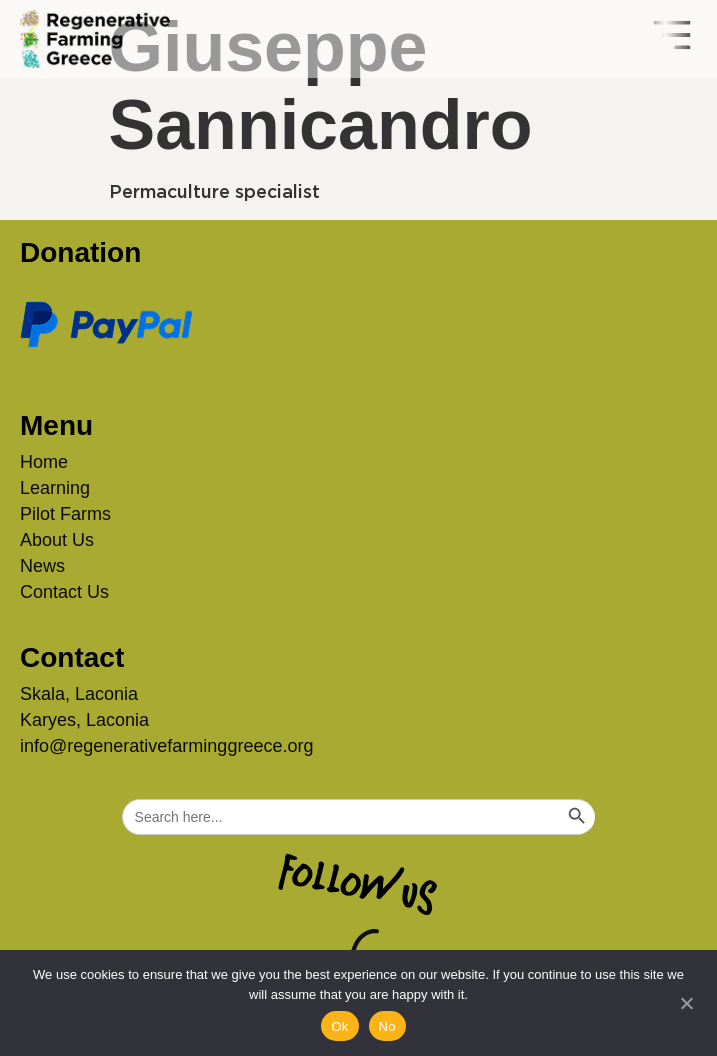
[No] (686, 1001)
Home (44, 462)
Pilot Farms (65, 514)
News (42, 566)
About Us (57, 540)
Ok (339, 1026)
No (387, 1026)
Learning (55, 488)
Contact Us (64, 592)
